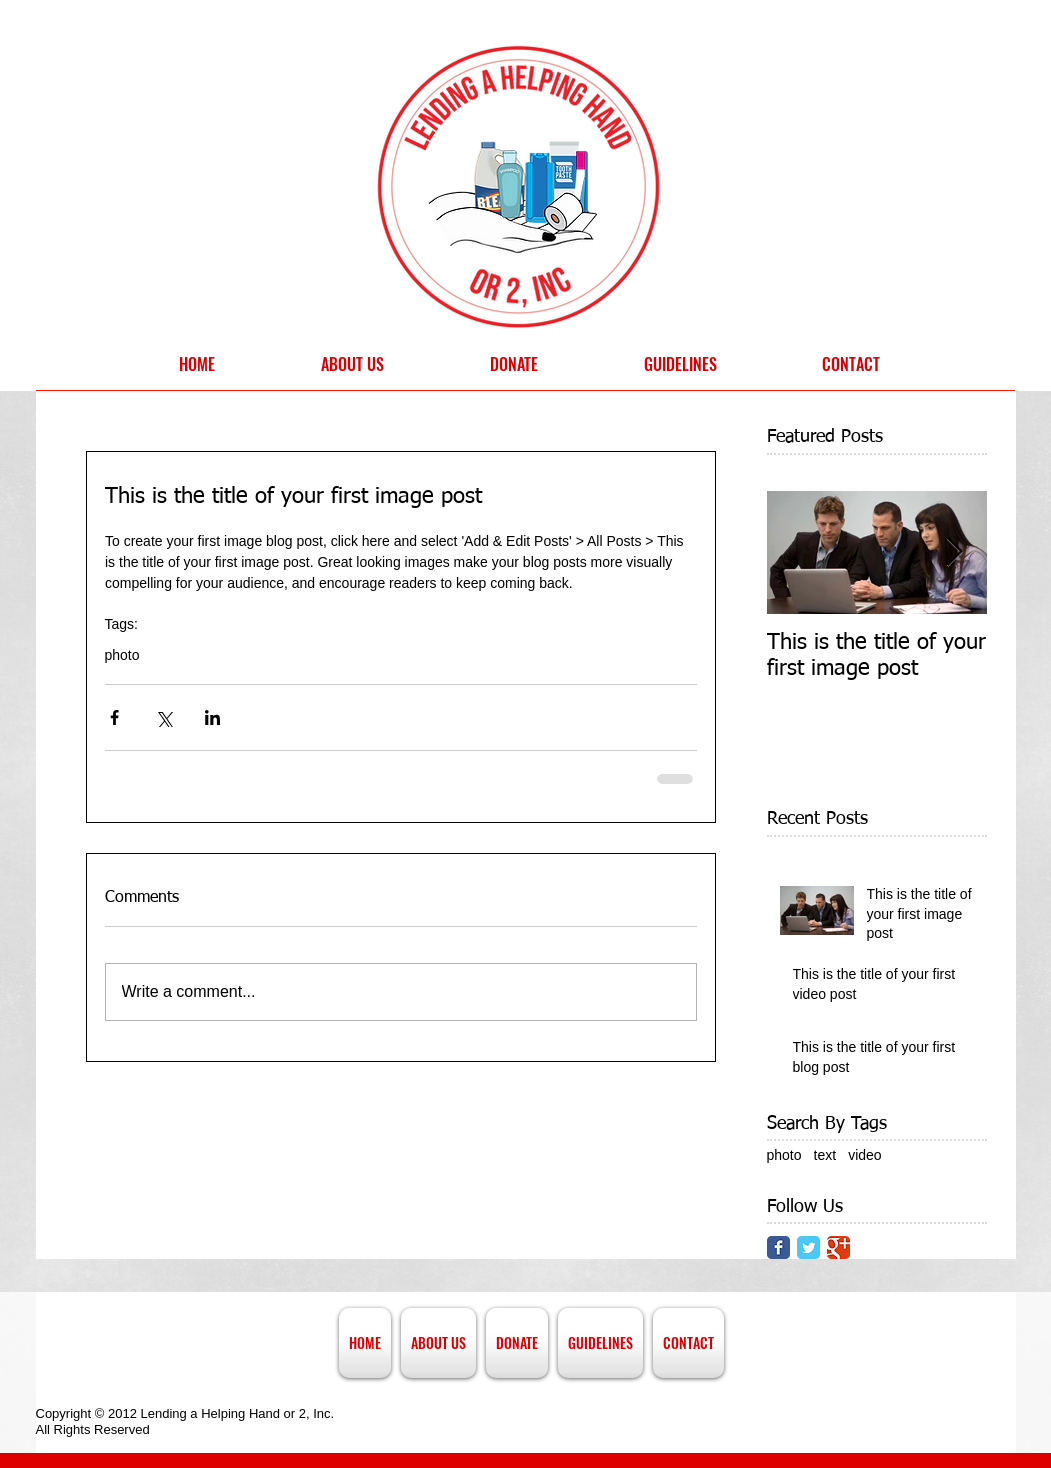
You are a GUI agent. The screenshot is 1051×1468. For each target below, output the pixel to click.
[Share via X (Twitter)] (163, 717)
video (864, 1155)
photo (122, 655)
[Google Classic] (838, 1247)
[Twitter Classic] (808, 1247)
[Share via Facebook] (114, 717)
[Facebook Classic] (778, 1247)
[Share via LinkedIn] (212, 717)
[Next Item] (955, 552)
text (825, 1155)
